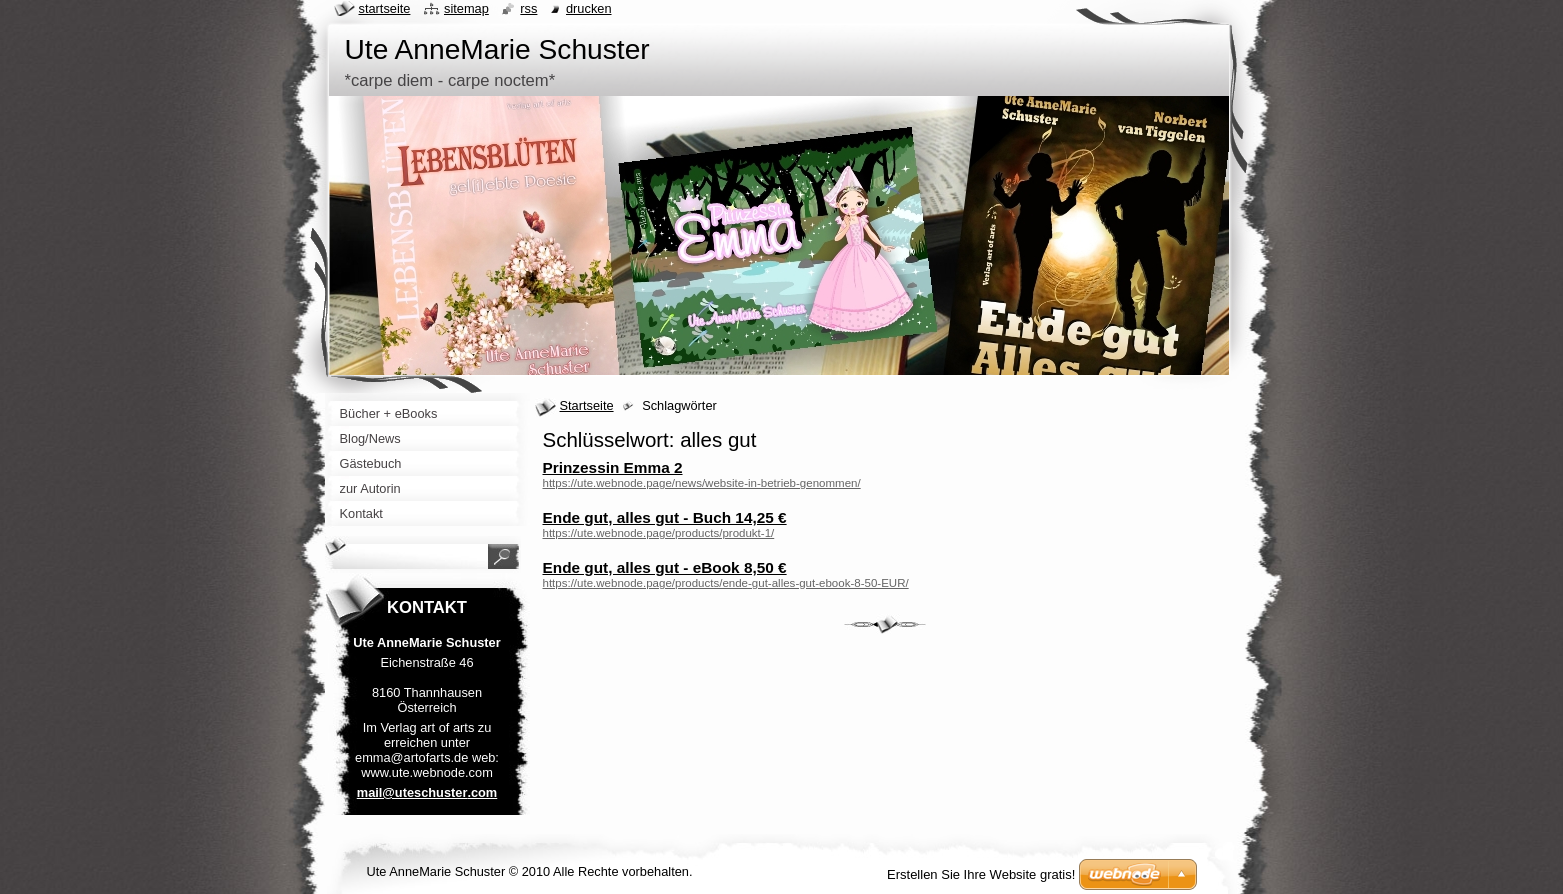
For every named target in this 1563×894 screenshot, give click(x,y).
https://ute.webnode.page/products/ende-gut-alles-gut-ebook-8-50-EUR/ (726, 583)
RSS (528, 8)
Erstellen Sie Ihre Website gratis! (981, 874)
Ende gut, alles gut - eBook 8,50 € (665, 567)
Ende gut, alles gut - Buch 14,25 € (665, 517)
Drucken (589, 8)
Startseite (587, 405)
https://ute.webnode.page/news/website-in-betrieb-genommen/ (702, 483)
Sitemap (466, 8)
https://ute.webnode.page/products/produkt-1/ (659, 533)
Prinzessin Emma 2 (613, 467)
